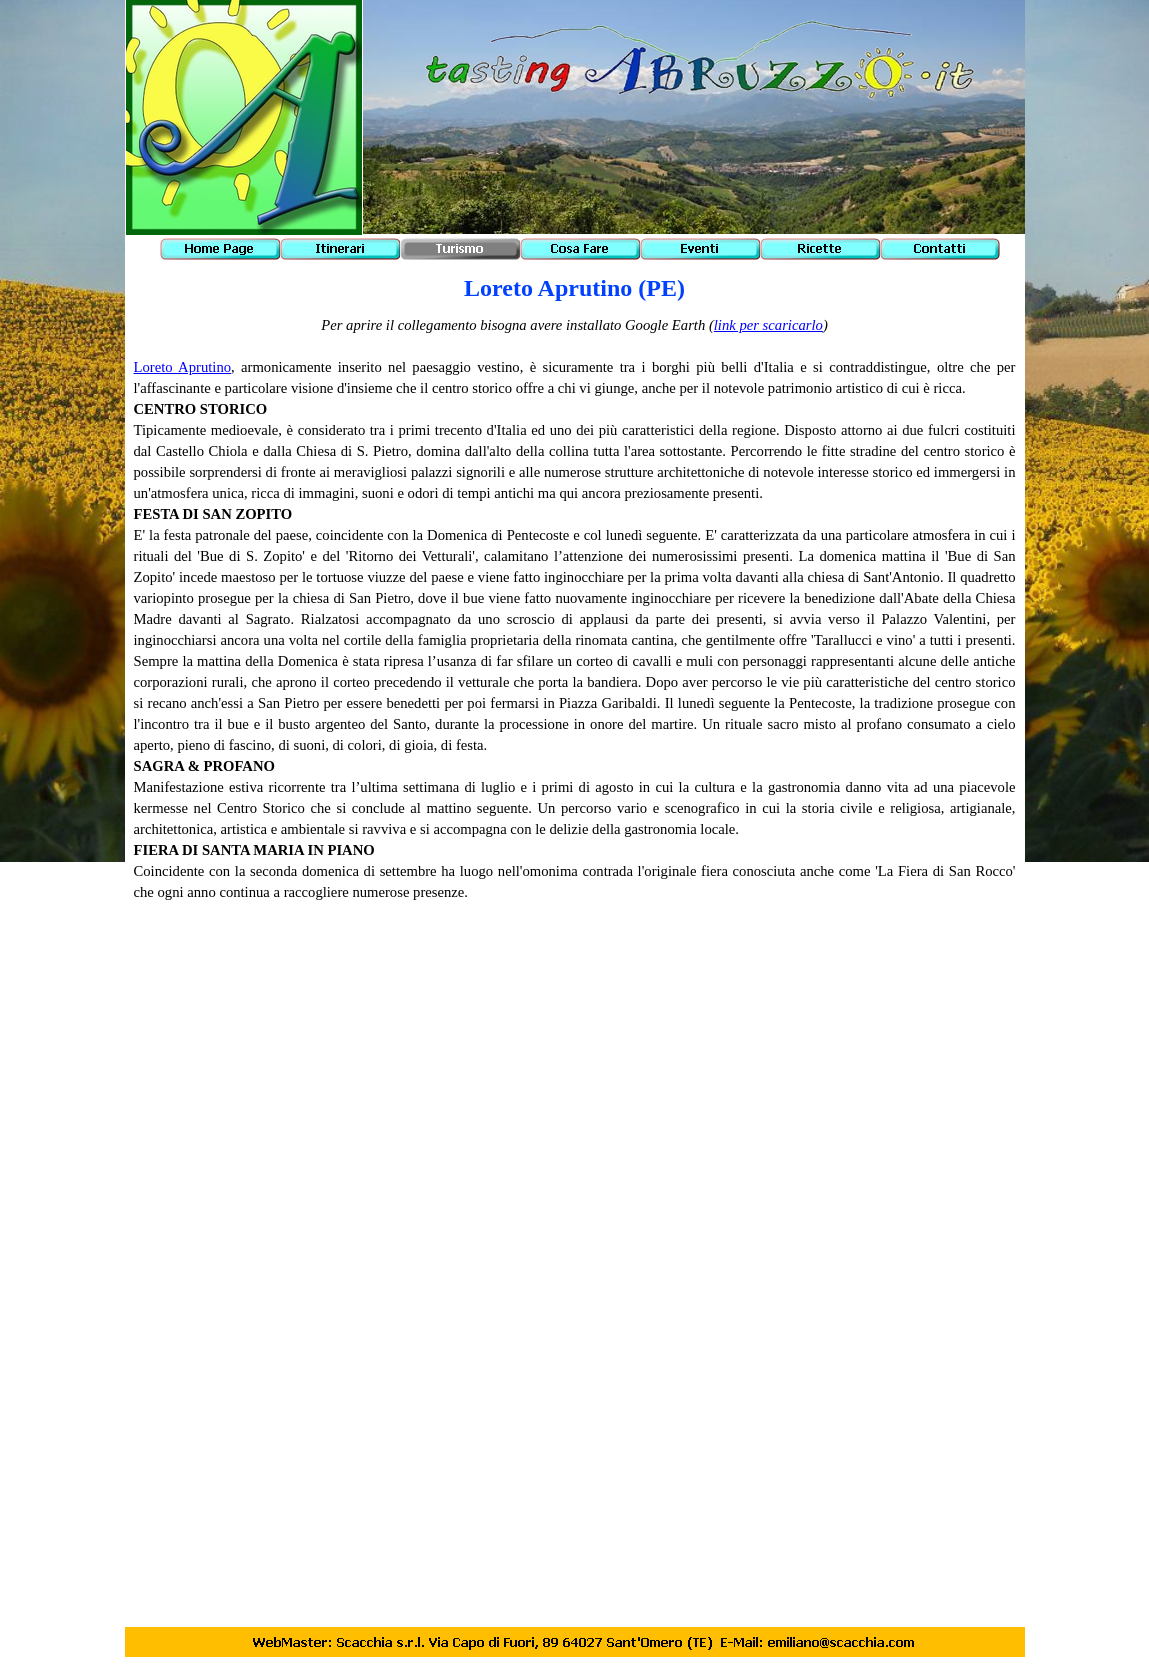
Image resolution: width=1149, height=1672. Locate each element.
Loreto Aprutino (183, 367)
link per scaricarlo (768, 325)
